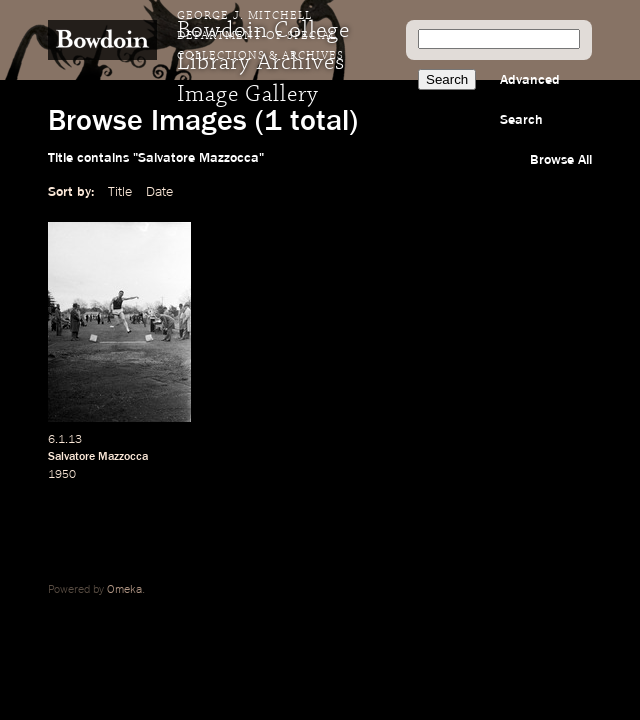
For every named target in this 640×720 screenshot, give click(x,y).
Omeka (124, 590)
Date (159, 192)
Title (120, 192)
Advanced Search (530, 100)
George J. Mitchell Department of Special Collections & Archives (260, 36)
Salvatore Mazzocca (98, 457)
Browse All (561, 160)
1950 (62, 475)
